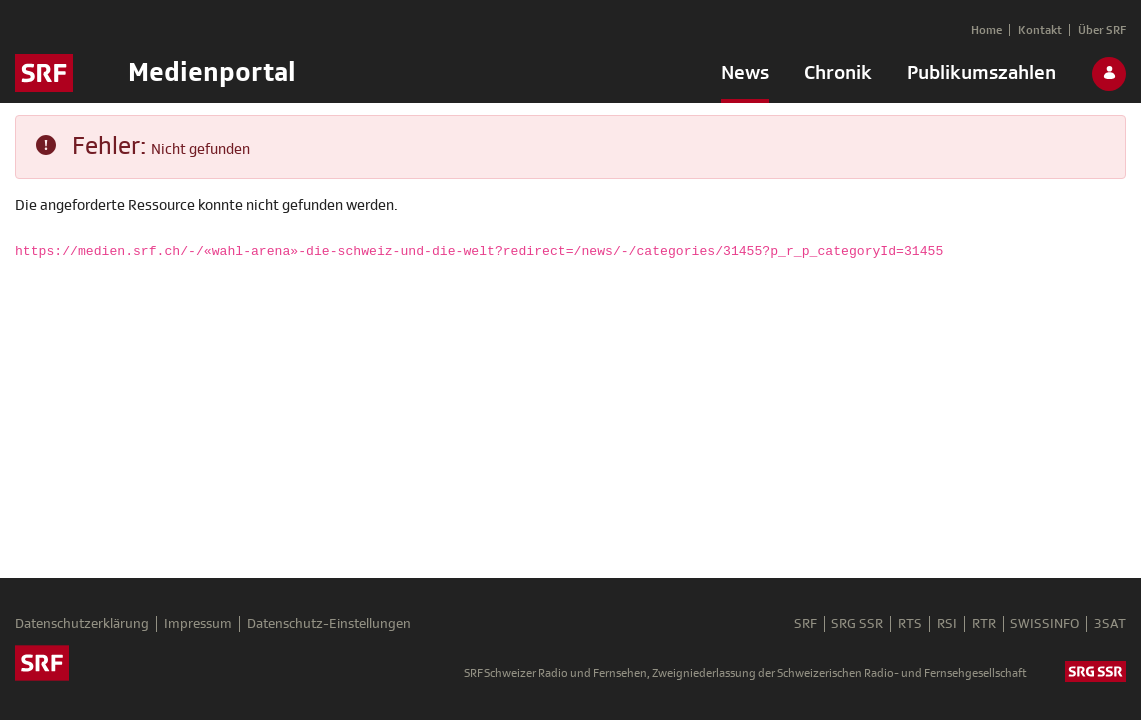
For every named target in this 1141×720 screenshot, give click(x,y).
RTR (981, 625)
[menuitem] (745, 77)
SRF (797, 625)
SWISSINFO (1043, 625)
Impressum (199, 625)
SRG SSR (851, 625)
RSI (943, 625)
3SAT (1110, 625)
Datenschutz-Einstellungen (331, 625)
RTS (905, 625)
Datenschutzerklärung (82, 625)
